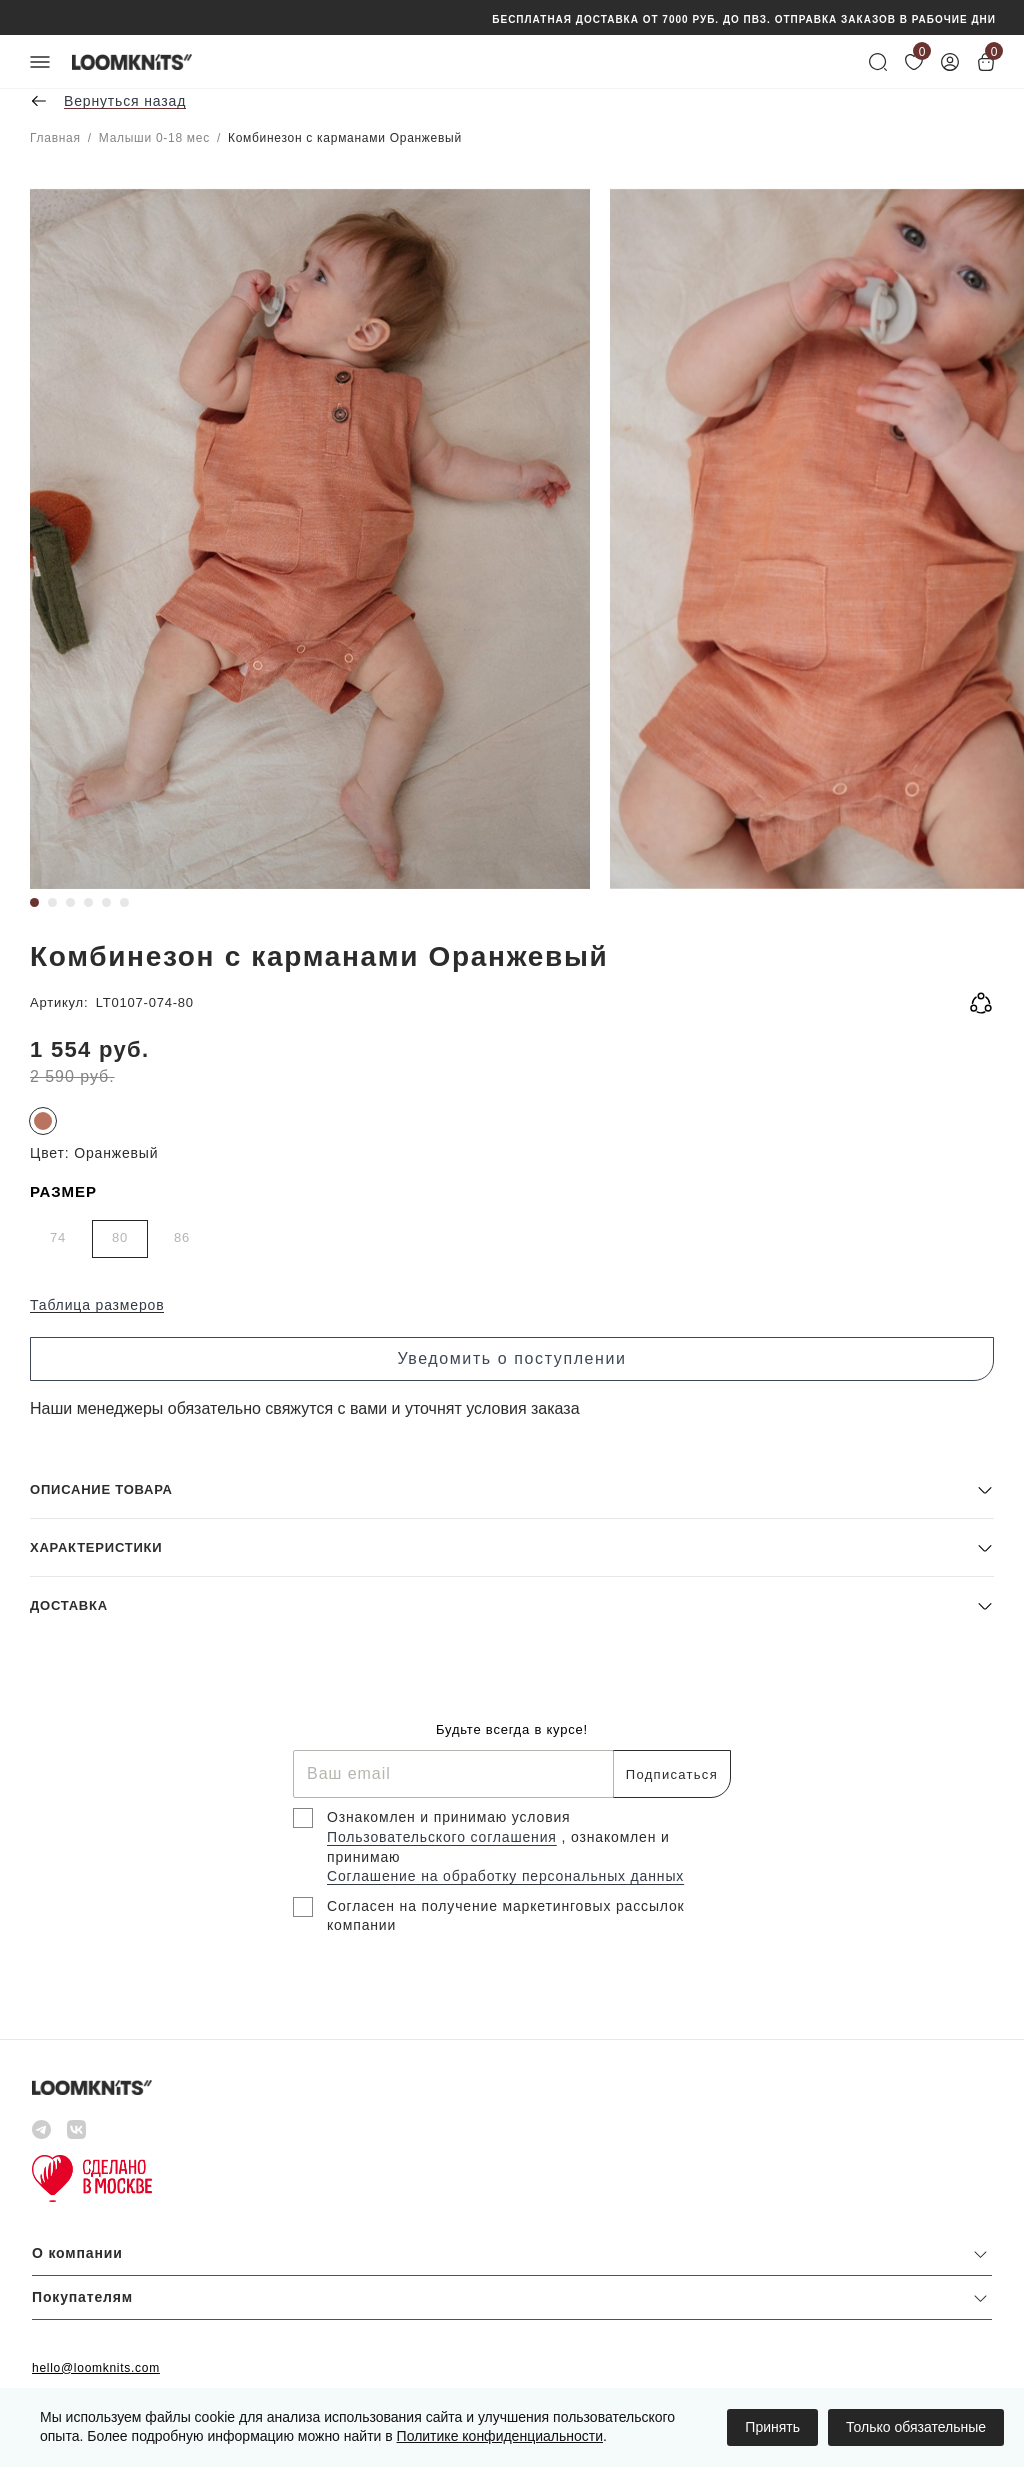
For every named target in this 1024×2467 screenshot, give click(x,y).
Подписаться (672, 1774)
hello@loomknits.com (96, 2368)
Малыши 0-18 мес (154, 138)
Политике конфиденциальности (500, 2436)
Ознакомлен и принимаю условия (449, 1817)
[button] (512, 1489)
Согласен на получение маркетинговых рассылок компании (506, 1916)
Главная (55, 138)
